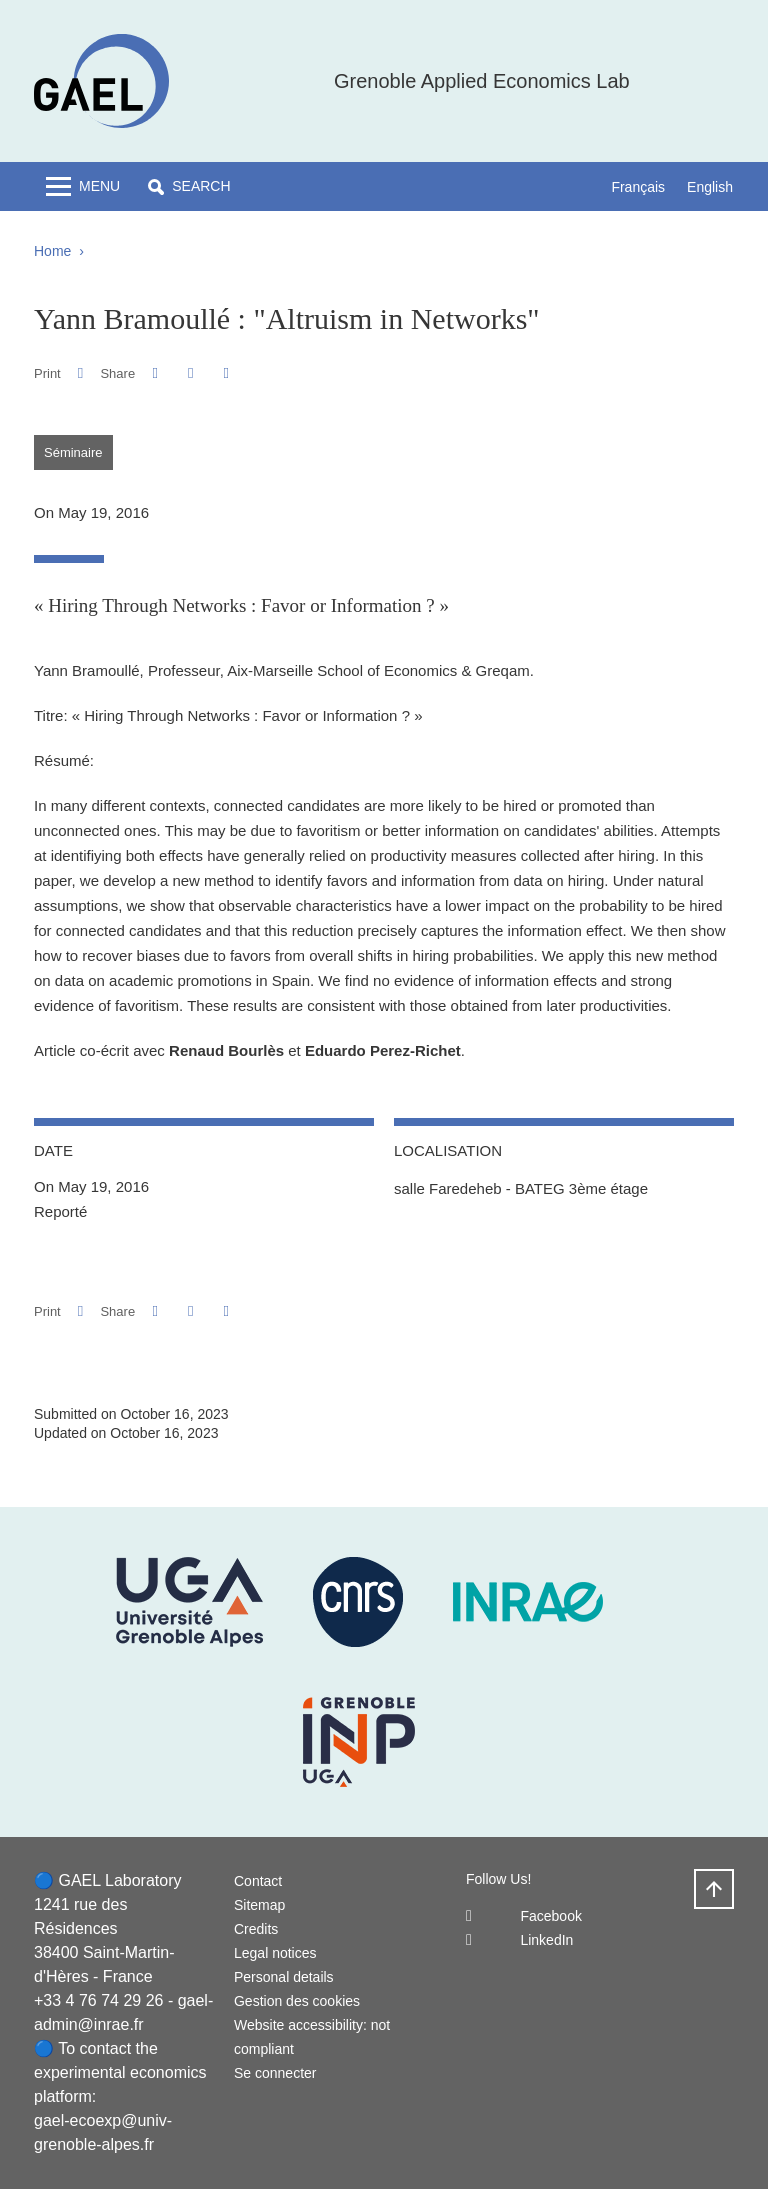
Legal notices (275, 1953)
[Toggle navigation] (83, 186)
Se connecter (275, 2073)
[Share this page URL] (226, 373)
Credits (256, 1929)
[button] (189, 186)
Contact (258, 1881)
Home (52, 251)
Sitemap (259, 1905)
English (710, 187)
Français (638, 187)
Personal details (284, 1977)
